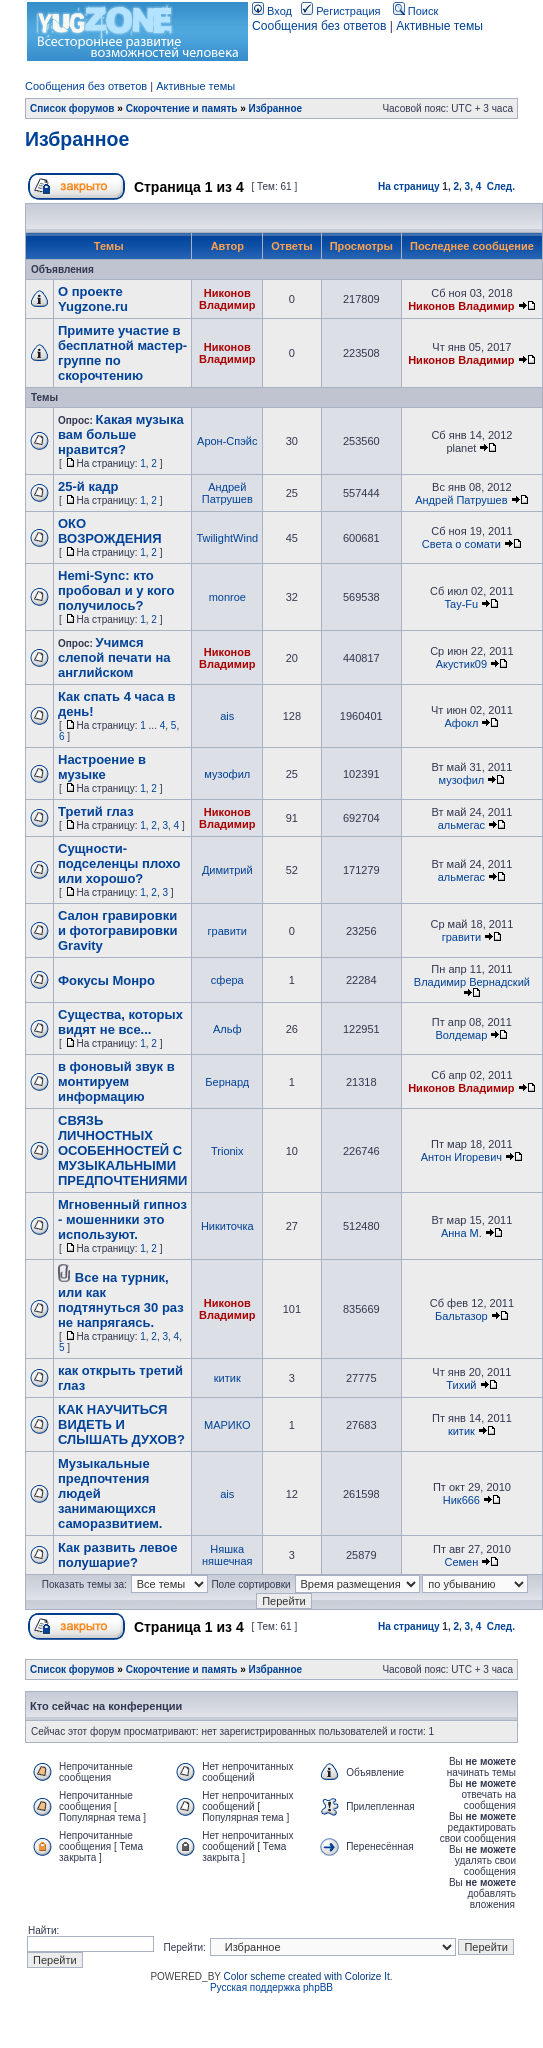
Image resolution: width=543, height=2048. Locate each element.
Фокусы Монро (106, 980)
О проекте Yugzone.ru (93, 299)
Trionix (227, 1151)
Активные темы (439, 26)
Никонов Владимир (227, 299)
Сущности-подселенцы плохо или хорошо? (119, 863)
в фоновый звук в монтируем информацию (116, 1081)
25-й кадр (88, 486)
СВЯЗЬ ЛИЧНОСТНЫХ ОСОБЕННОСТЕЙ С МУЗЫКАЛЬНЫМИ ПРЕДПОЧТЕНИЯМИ (122, 1150)
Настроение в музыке (102, 767)
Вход (272, 11)
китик (227, 1378)
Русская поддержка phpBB (271, 1987)
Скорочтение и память (182, 108)
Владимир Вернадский (472, 982)
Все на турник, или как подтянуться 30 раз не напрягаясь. (121, 1300)
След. (501, 186)
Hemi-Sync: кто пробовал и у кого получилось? (116, 590)
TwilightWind (227, 538)
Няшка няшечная (227, 1555)
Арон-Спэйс (227, 441)
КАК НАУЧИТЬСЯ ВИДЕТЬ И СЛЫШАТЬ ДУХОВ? (121, 1424)
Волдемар (461, 1035)
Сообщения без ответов (319, 26)
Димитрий (227, 870)
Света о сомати (461, 544)
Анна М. (461, 1233)
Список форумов (72, 108)
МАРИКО (227, 1425)
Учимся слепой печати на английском (114, 657)
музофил (227, 774)
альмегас (461, 825)
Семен (461, 1562)
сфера (227, 980)
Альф (227, 1029)
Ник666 (461, 1500)
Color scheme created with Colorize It (307, 1976)
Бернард (227, 1082)
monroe (227, 597)
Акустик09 (461, 664)
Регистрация (340, 11)
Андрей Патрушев (227, 493)
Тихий (461, 1385)
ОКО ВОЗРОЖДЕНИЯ (110, 531)
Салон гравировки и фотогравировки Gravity (118, 930)
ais (227, 716)
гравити (227, 931)
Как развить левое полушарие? (118, 1555)
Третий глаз (96, 811)
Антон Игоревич (461, 1157)
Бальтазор (461, 1316)
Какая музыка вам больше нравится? (121, 434)
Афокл (461, 723)
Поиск (416, 11)
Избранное (276, 108)
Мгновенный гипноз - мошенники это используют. (122, 1219)
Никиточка (227, 1226)
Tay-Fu (462, 604)
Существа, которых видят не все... (120, 1022)
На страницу (409, 186)
